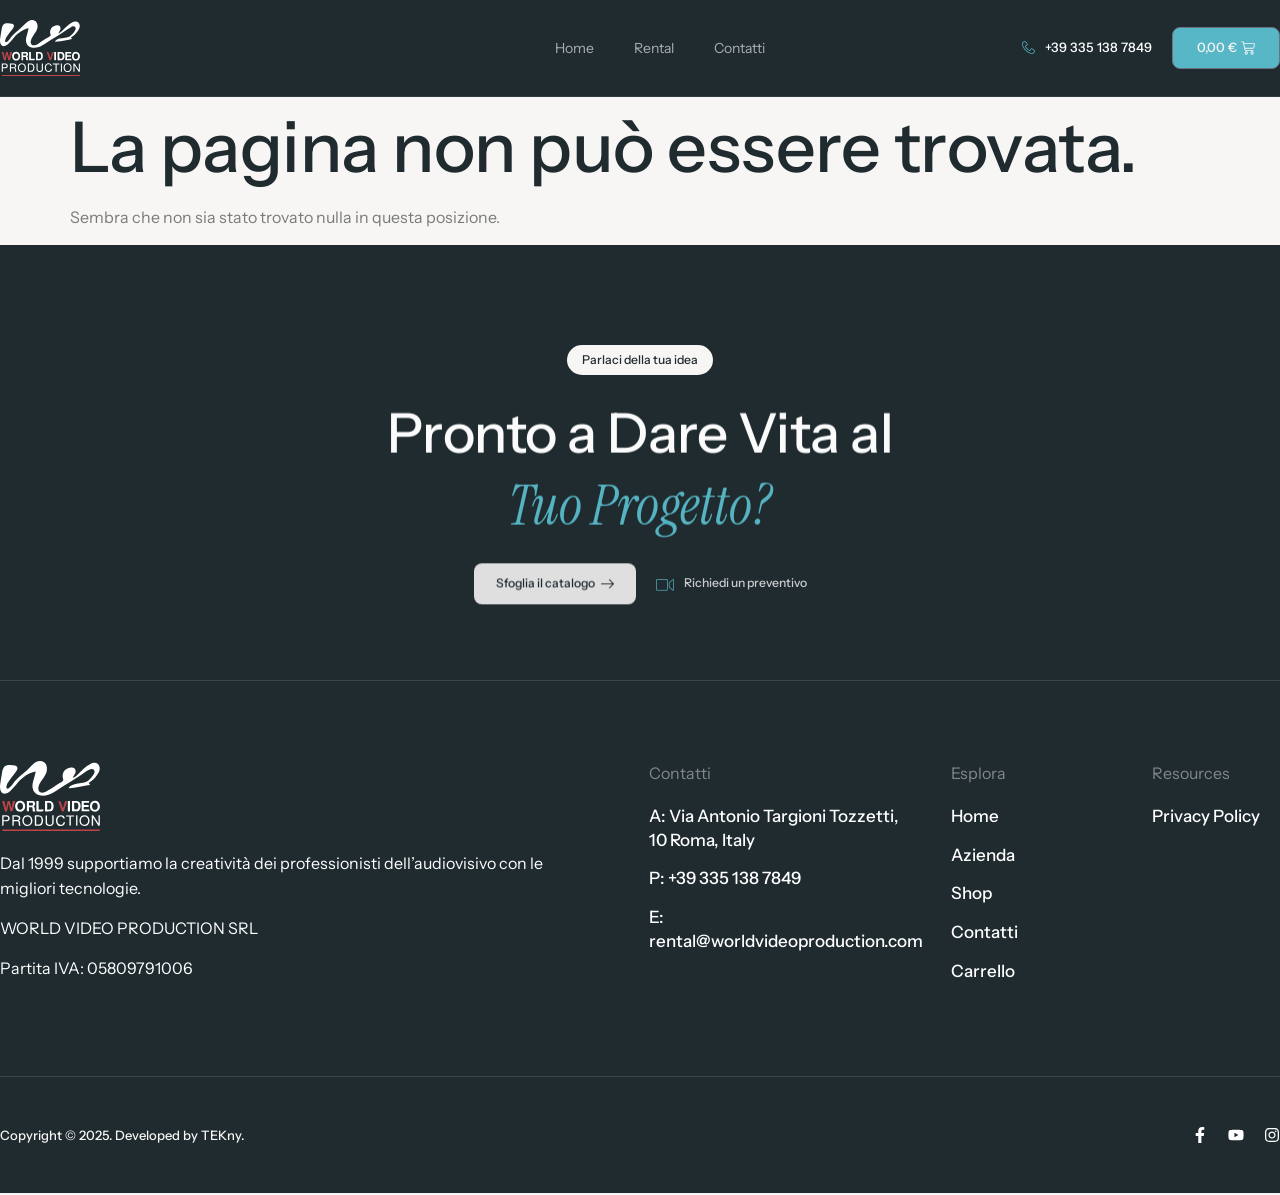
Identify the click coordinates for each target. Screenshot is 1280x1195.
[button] (640, 366)
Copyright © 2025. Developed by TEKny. (122, 1136)
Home (574, 48)
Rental (654, 48)
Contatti (739, 48)
